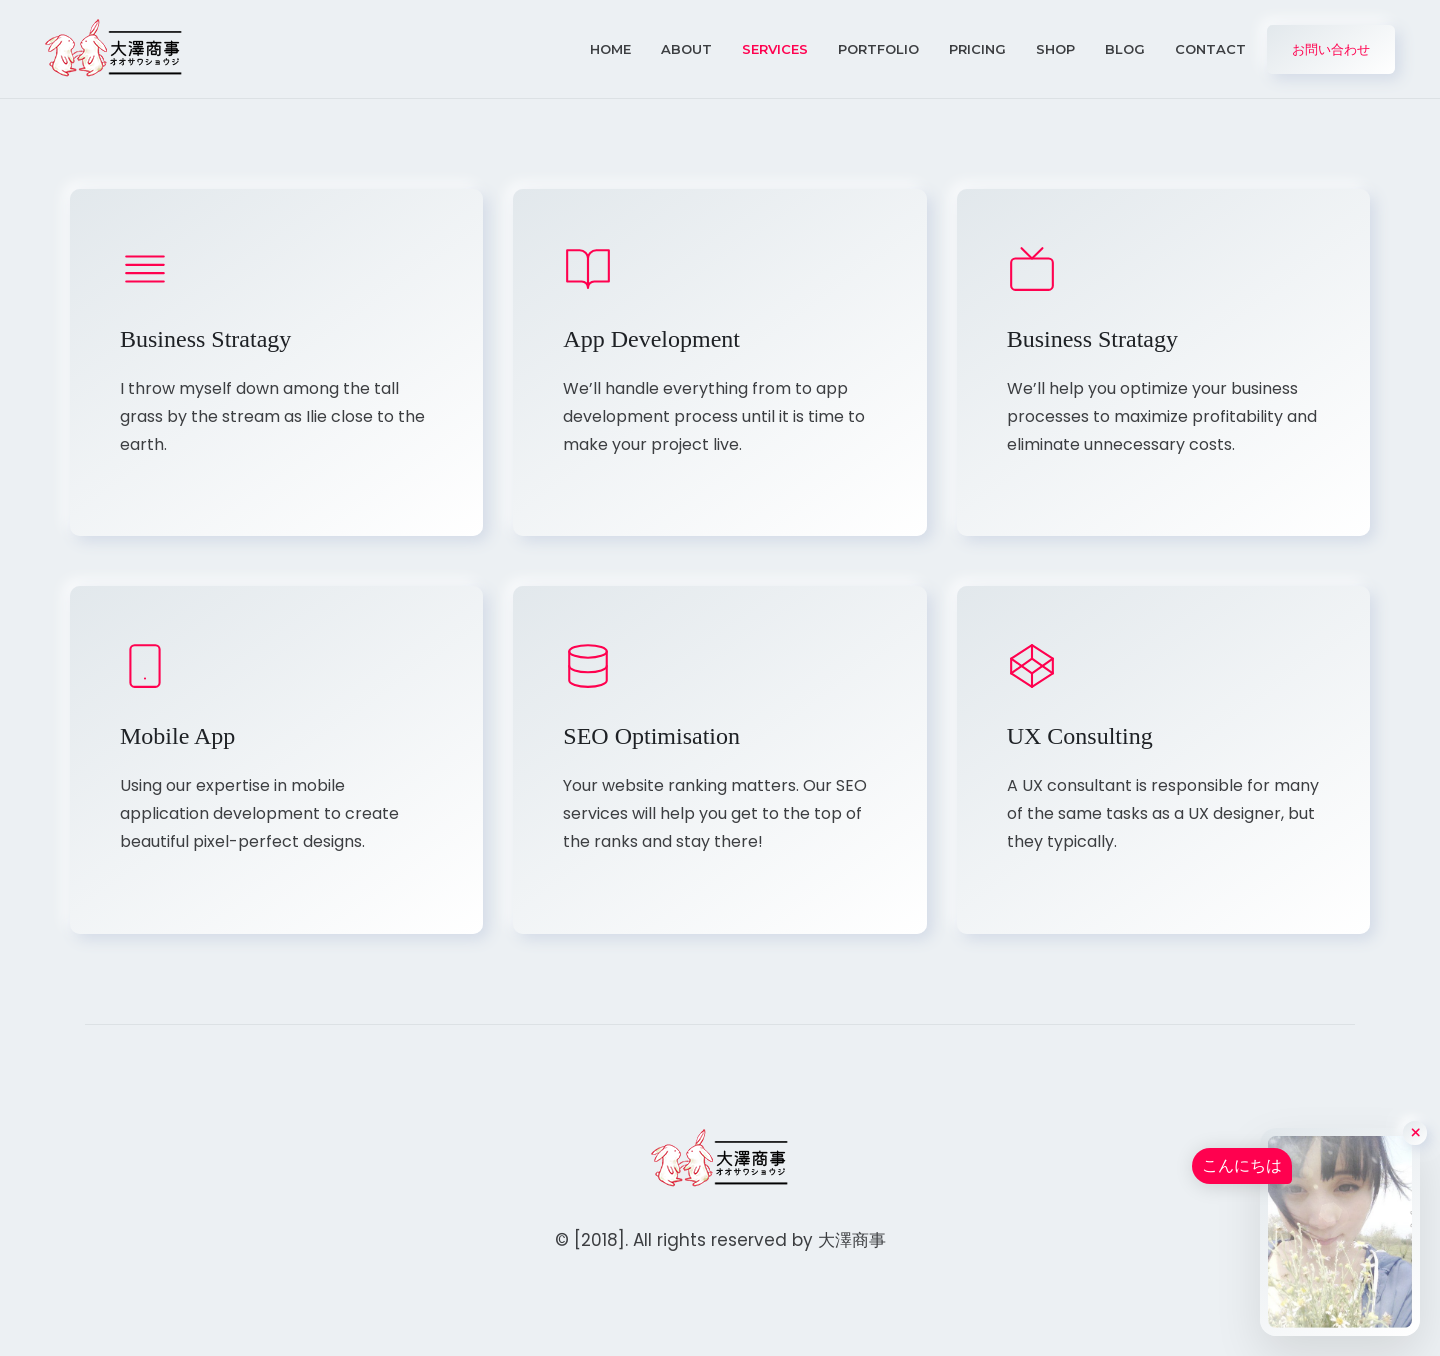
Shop (1055, 49)
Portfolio (878, 49)
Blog (1125, 49)
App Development (651, 339)
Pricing (977, 49)
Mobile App (177, 736)
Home (610, 49)
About (686, 49)
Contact (1210, 49)
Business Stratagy (205, 339)
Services (775, 49)
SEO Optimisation (651, 736)
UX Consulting (1080, 736)
